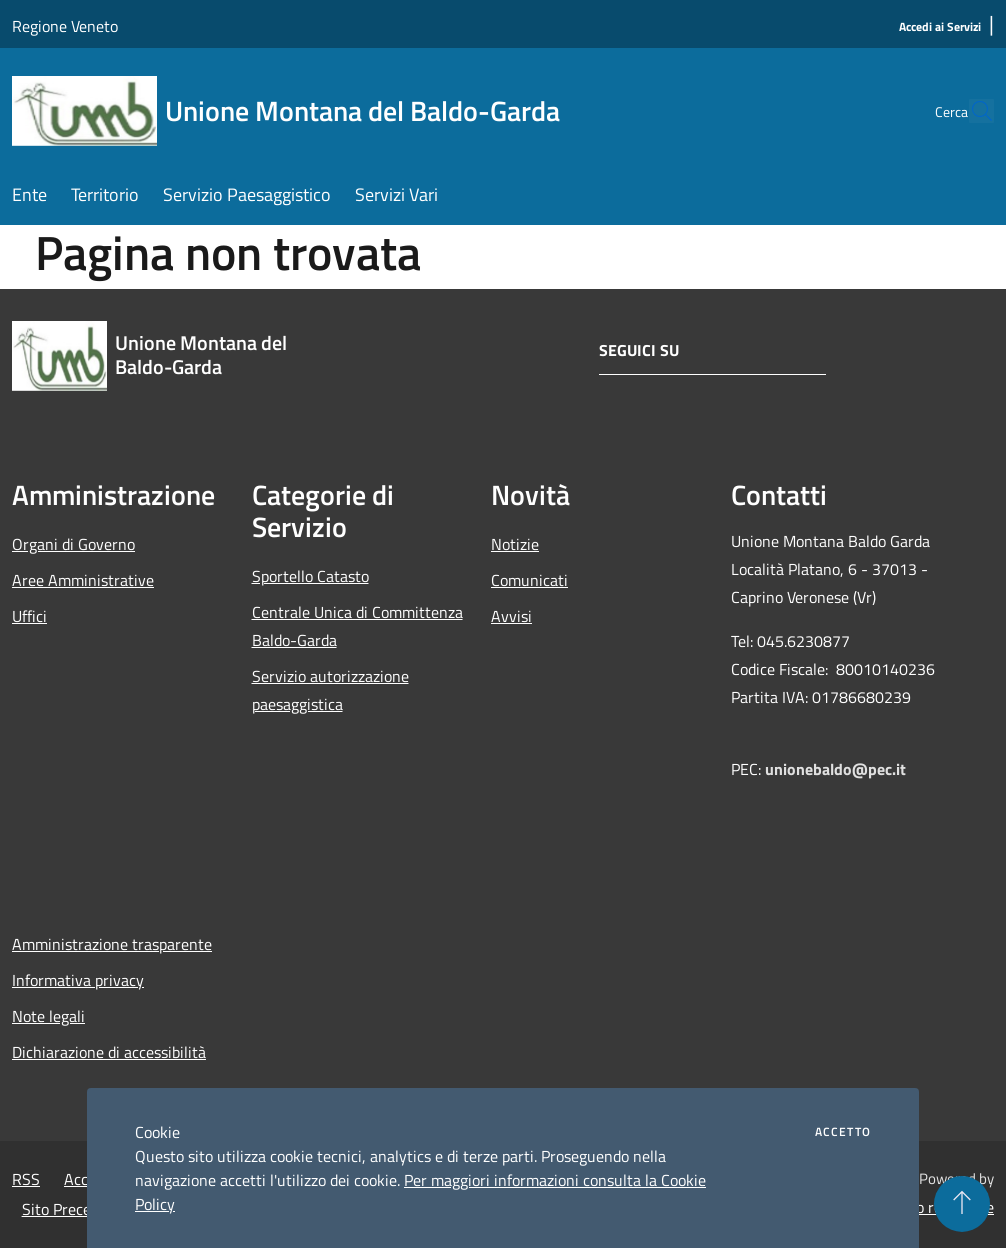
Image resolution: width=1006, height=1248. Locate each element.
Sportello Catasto (310, 576)
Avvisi (511, 616)
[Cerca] (970, 111)
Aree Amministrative (83, 580)
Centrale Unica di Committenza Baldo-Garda (357, 626)
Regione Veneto (65, 26)
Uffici (29, 616)
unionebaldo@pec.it (837, 769)
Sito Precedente (76, 1209)
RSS (26, 1179)
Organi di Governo (73, 544)
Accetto (843, 1132)
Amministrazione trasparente (112, 944)
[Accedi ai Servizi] (940, 27)
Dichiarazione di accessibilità (109, 1052)
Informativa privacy (78, 980)
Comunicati (529, 580)
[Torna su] (962, 1204)
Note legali (48, 1016)
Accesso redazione (932, 1207)
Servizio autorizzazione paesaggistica (330, 690)
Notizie (515, 544)
